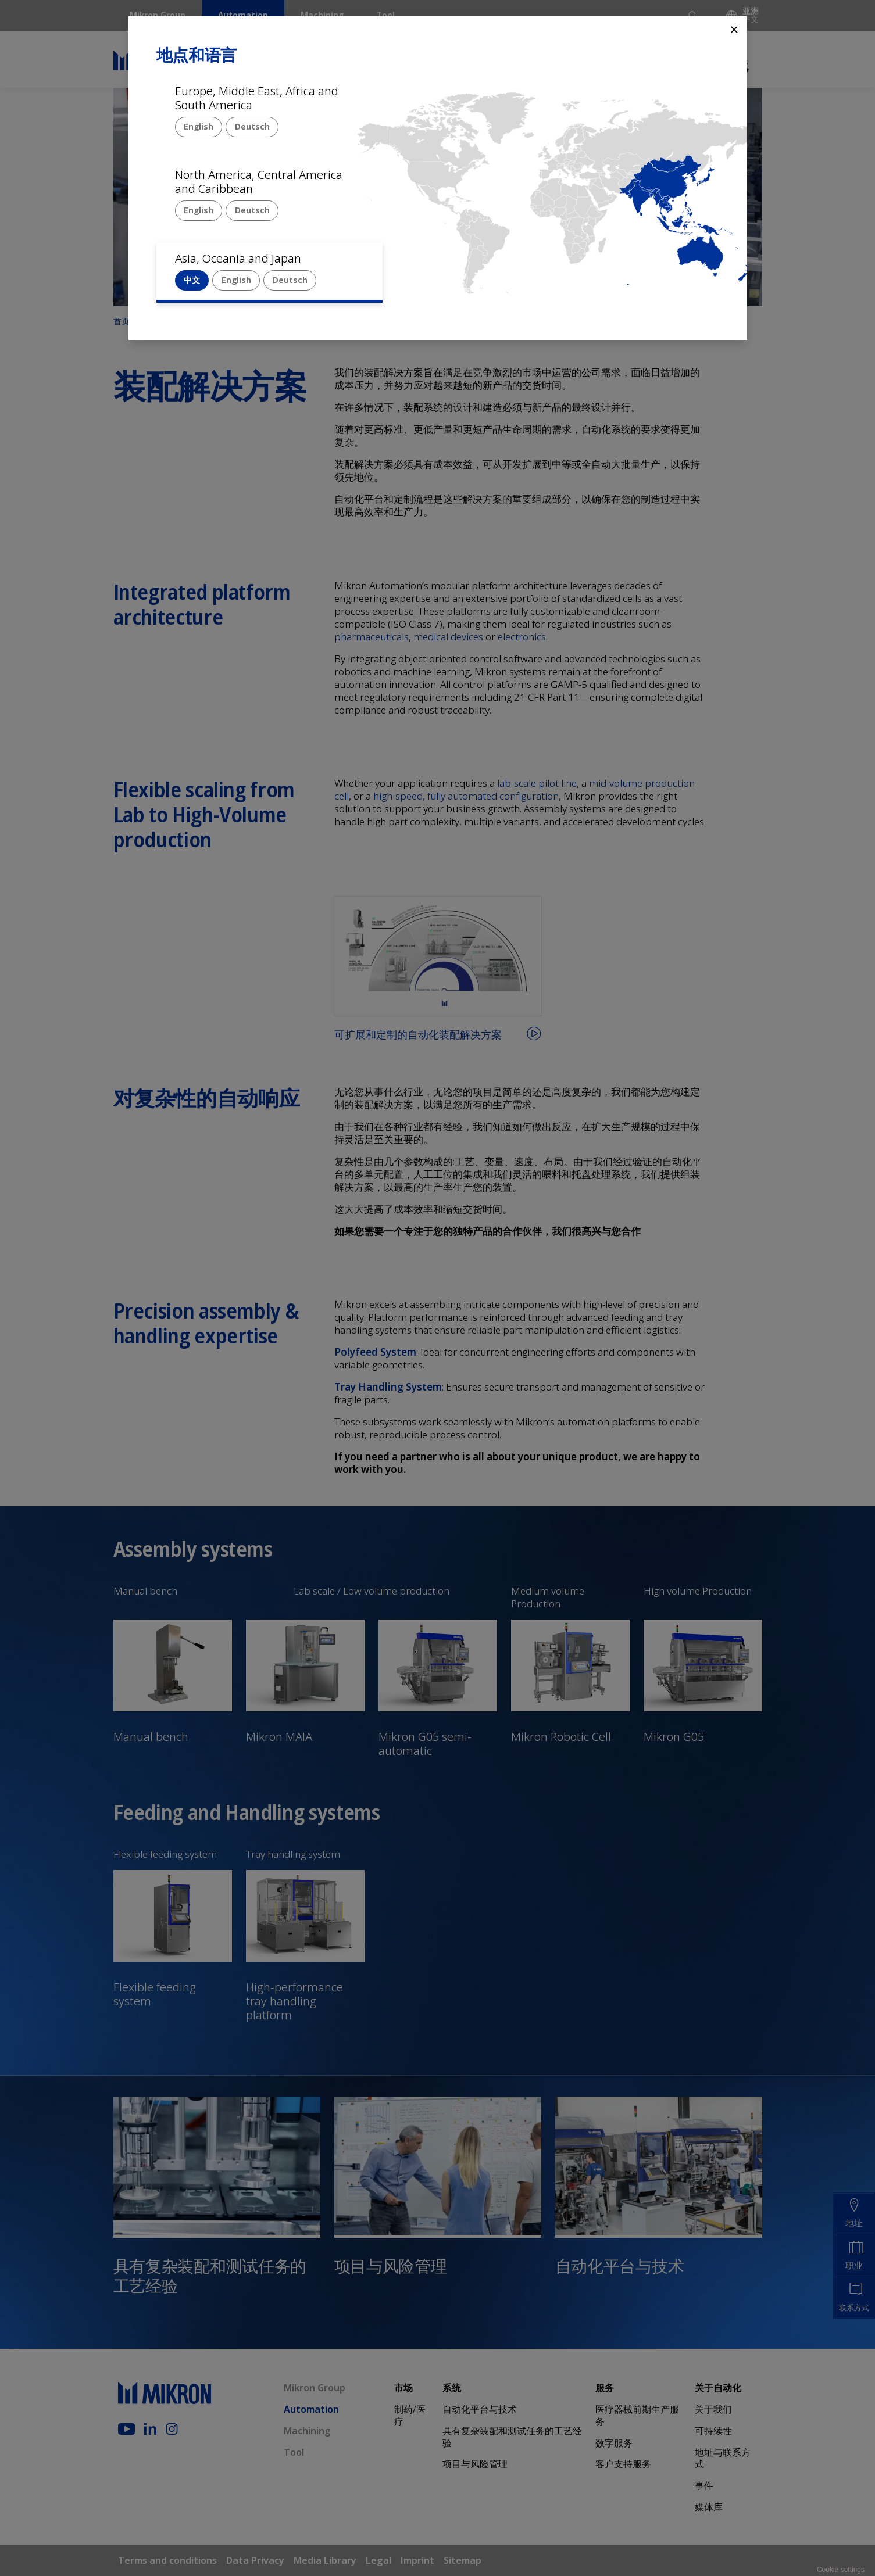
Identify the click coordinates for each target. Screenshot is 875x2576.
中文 (192, 279)
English (198, 126)
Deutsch (252, 126)
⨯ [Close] (734, 28)
